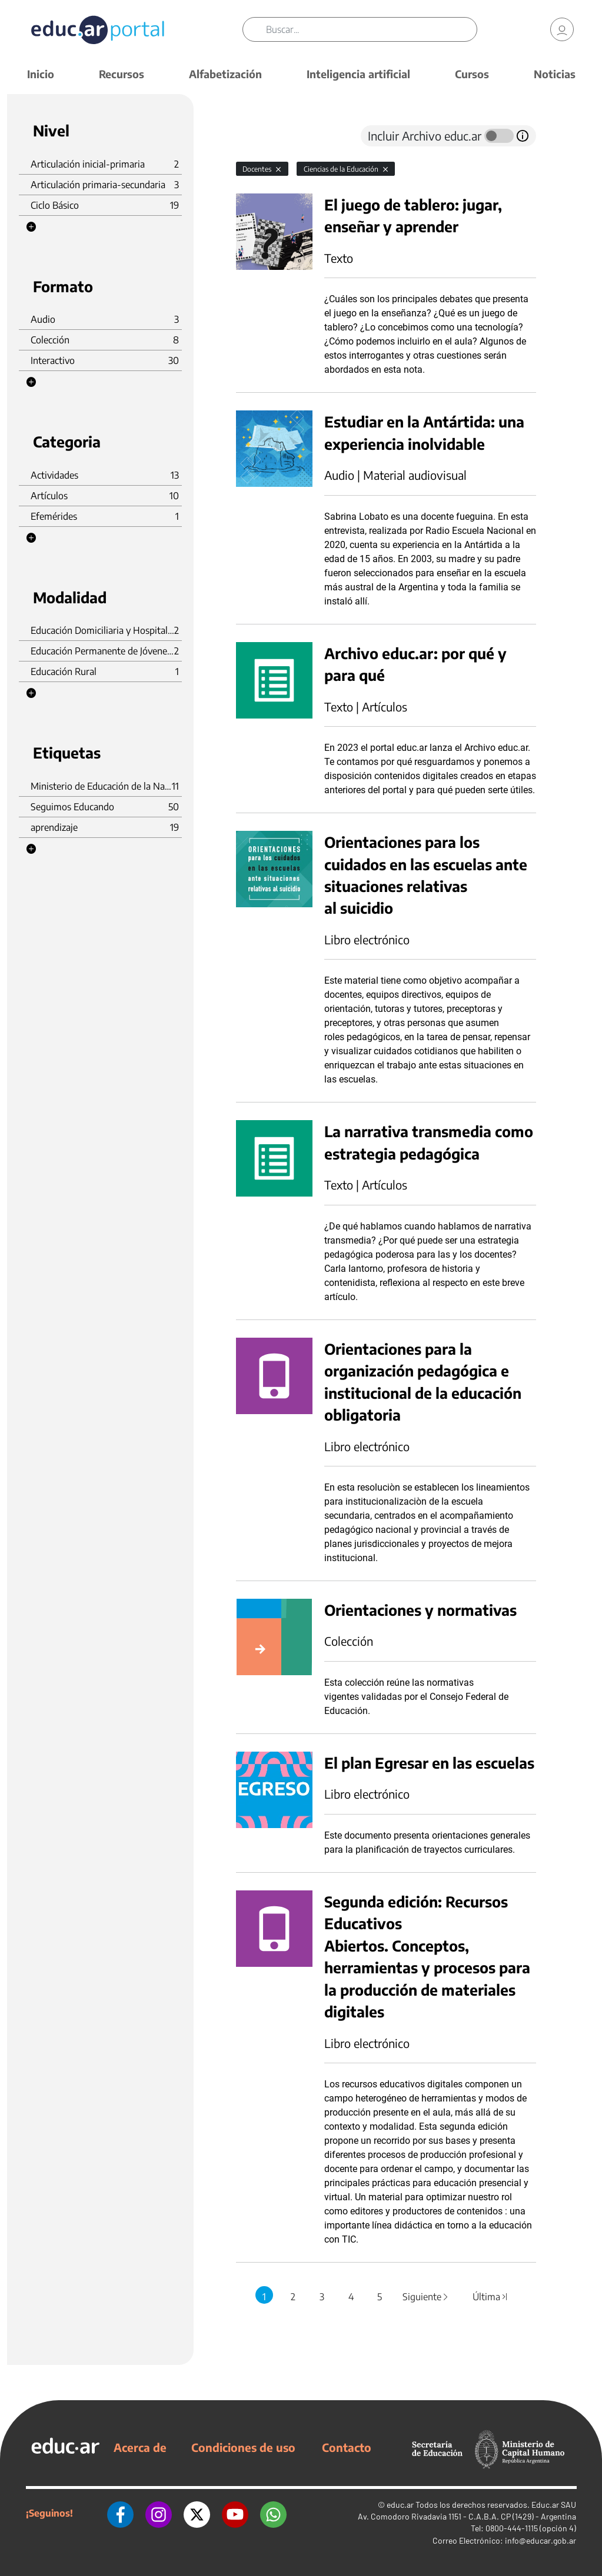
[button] (31, 227)
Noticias (555, 74)
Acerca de (140, 2447)
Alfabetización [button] (225, 74)
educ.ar (400, 2505)
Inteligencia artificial (358, 74)
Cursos (472, 74)
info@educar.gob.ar (540, 2540)
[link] (562, 29)
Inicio (40, 74)
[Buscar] (371, 29)
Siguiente (426, 2297)
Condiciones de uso (243, 2447)
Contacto (346, 2447)
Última (490, 2297)
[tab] (259, 135)
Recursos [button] (121, 74)
